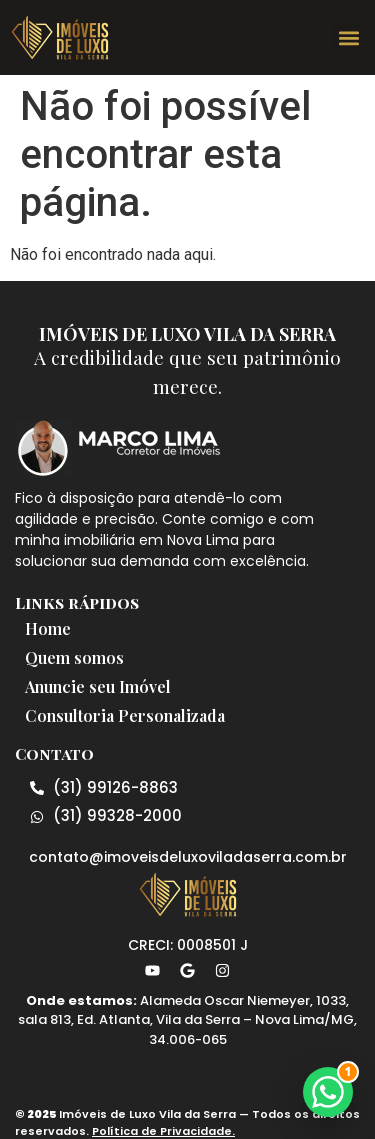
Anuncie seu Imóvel (98, 686)
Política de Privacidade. (163, 1131)
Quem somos (74, 657)
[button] (348, 37)
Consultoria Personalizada (125, 715)
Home (48, 628)
